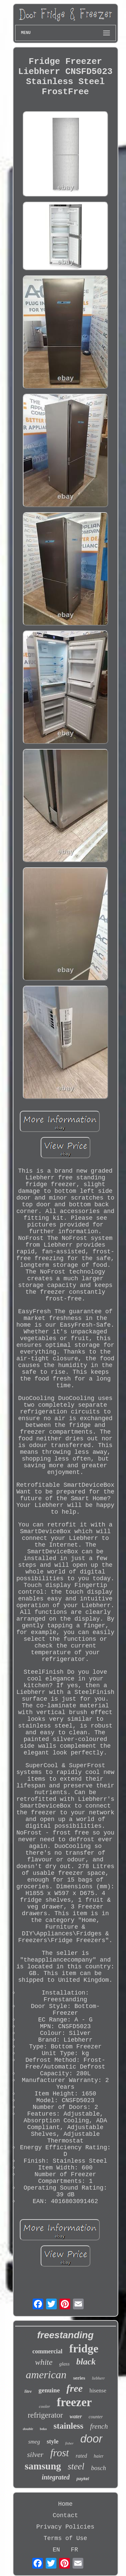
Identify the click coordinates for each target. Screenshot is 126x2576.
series (79, 2378)
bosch (98, 2467)
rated (81, 2456)
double (28, 2429)
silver (35, 2454)
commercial (47, 2351)
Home (65, 2504)
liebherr (98, 2378)
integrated (56, 2477)
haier (99, 2456)
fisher (69, 2443)
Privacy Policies (65, 2527)
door (91, 2438)
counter (96, 2416)
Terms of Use (65, 2538)
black (86, 2361)
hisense (97, 2390)
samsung (43, 2466)
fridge (83, 2348)
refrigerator (45, 2415)
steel (76, 2466)
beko (43, 2429)
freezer (74, 2402)
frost (59, 2453)
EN (56, 2549)
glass (64, 2363)
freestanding (65, 2335)
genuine (48, 2390)
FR (74, 2549)
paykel (82, 2478)
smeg (34, 2441)
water (76, 2416)
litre (28, 2391)
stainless (68, 2425)
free (75, 2388)
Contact (65, 2515)
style (52, 2441)
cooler (44, 2406)
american (46, 2375)
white (43, 2362)
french (99, 2426)
